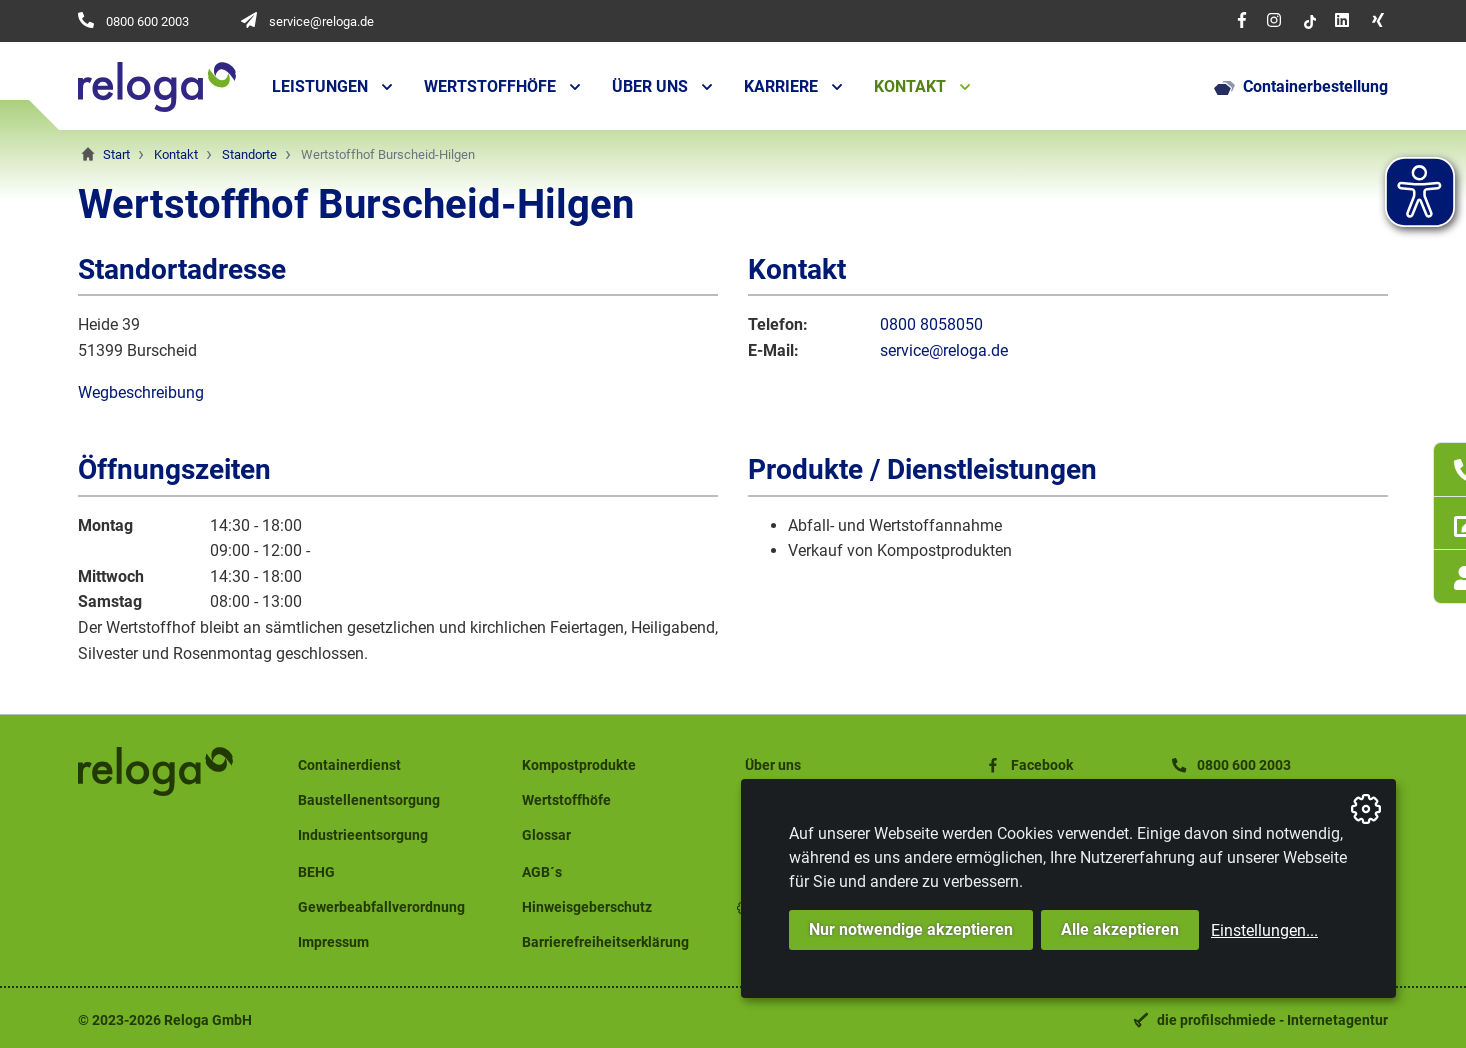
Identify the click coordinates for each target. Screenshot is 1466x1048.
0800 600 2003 (147, 21)
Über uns (650, 86)
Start (116, 154)
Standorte (249, 154)
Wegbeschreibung (141, 392)
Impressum (333, 942)
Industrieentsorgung (363, 835)
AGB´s (542, 872)
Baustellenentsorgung (369, 800)
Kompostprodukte (579, 765)
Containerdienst (349, 765)
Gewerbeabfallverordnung (381, 907)
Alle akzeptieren (1120, 929)
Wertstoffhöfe (490, 86)
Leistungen (320, 86)
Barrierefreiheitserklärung (605, 942)
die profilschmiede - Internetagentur (1272, 1020)
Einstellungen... (1264, 930)
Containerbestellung (1301, 87)
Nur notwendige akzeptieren (911, 929)
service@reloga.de (321, 21)
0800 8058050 (931, 324)
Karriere (781, 86)
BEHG (316, 872)
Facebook (1028, 765)
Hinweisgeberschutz (587, 907)
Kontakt (910, 86)
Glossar (546, 835)
